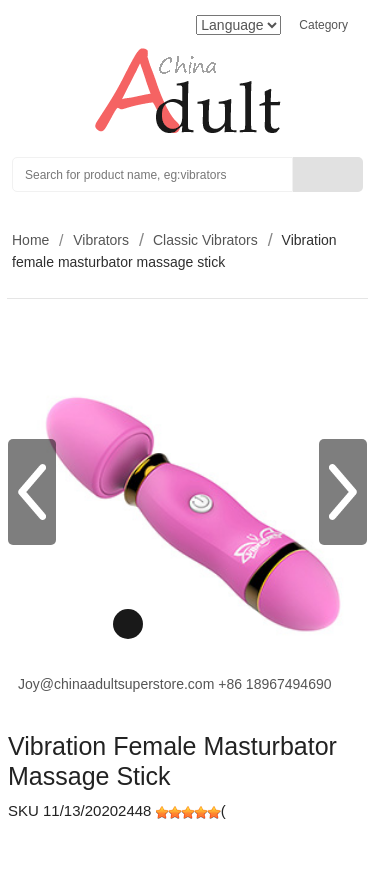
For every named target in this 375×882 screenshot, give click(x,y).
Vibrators (101, 240)
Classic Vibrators (205, 240)
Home (30, 240)
